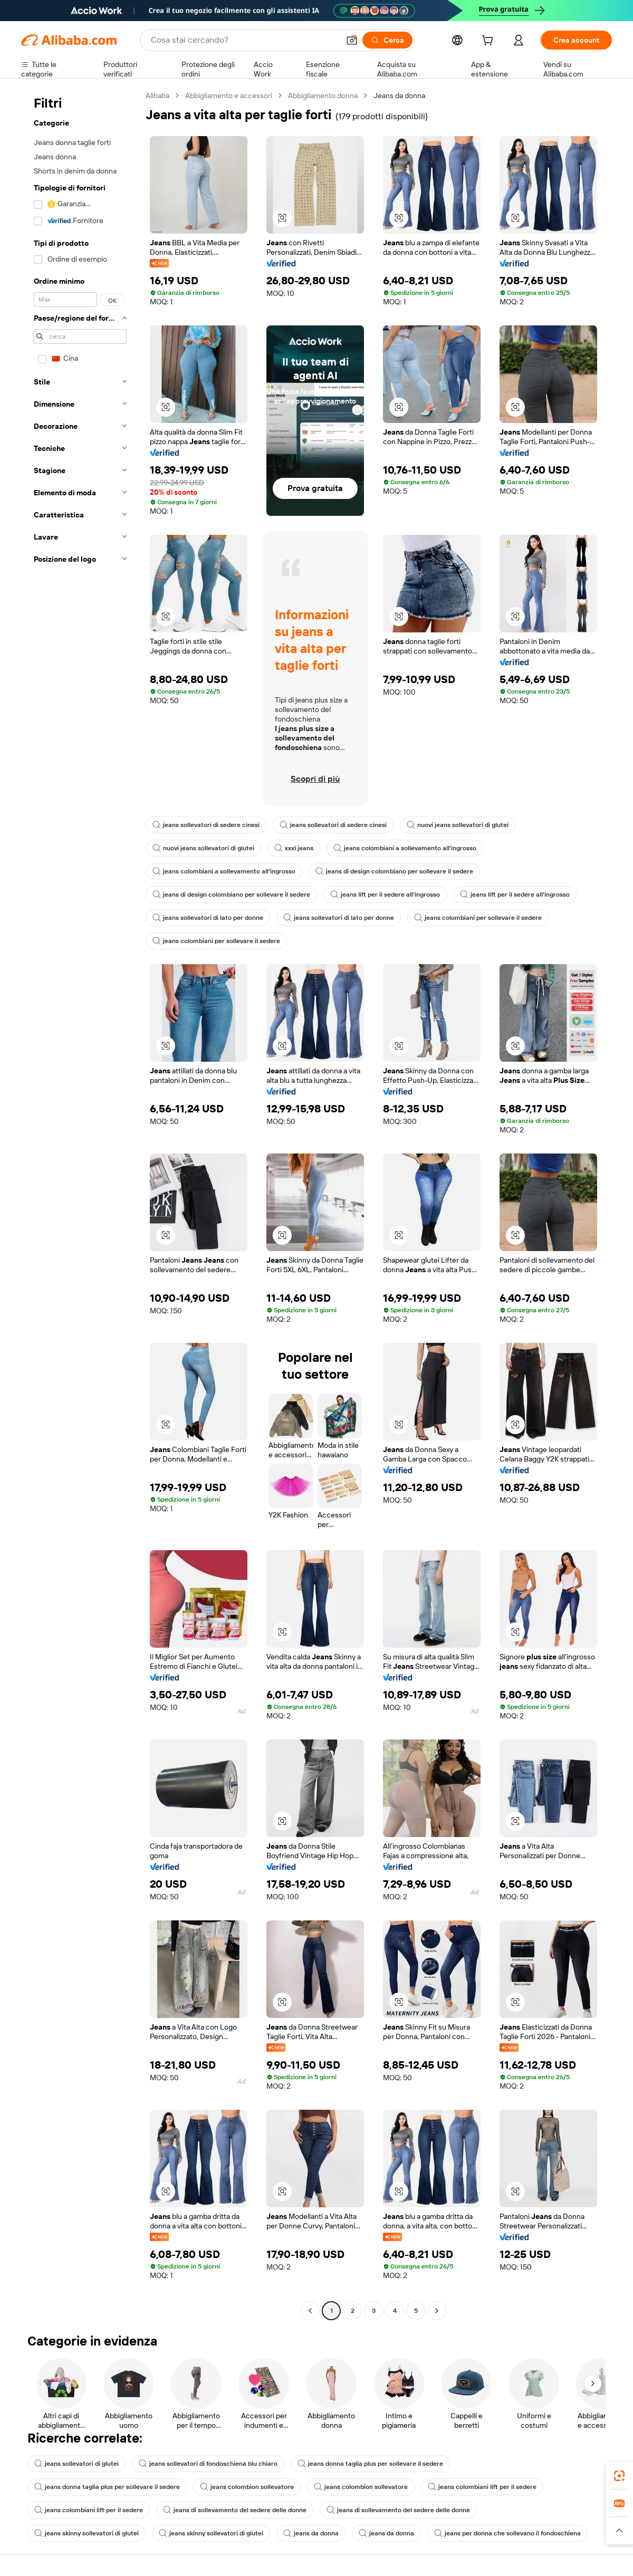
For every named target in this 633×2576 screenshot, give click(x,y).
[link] (619, 2476)
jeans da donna (311, 2533)
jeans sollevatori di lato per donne (207, 918)
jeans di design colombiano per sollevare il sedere (394, 871)
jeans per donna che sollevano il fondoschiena (507, 2533)
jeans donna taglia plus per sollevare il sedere (370, 2463)
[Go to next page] (436, 2310)
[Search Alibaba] (244, 40)
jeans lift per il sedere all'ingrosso (385, 894)
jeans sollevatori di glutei (76, 2463)
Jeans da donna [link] (399, 95)
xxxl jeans (293, 848)
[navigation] (80, 1204)
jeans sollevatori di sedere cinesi (206, 825)
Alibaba (157, 95)
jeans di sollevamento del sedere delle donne (234, 2510)
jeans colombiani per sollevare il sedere (478, 918)
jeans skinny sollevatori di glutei (86, 2533)
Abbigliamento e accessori (228, 95)
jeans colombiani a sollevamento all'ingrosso (404, 848)
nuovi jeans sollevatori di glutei (458, 825)
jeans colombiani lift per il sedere (482, 2487)
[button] (352, 40)
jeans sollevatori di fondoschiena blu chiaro (208, 2463)
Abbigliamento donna (323, 95)
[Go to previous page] (310, 2310)
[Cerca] (387, 40)
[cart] (489, 41)
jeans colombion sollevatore (247, 2487)
